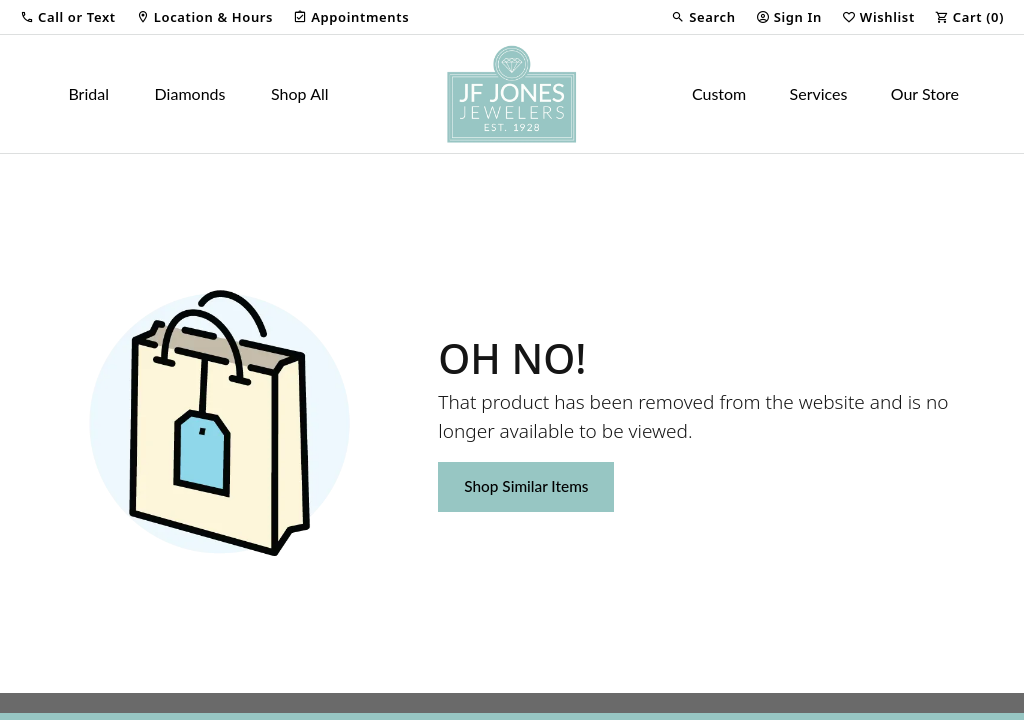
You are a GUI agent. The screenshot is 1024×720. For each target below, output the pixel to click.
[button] (68, 17)
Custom (719, 93)
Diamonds (190, 93)
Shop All (299, 93)
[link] (204, 17)
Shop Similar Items (526, 486)
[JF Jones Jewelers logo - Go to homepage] (512, 94)
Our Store (925, 93)
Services (819, 93)
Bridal (88, 93)
